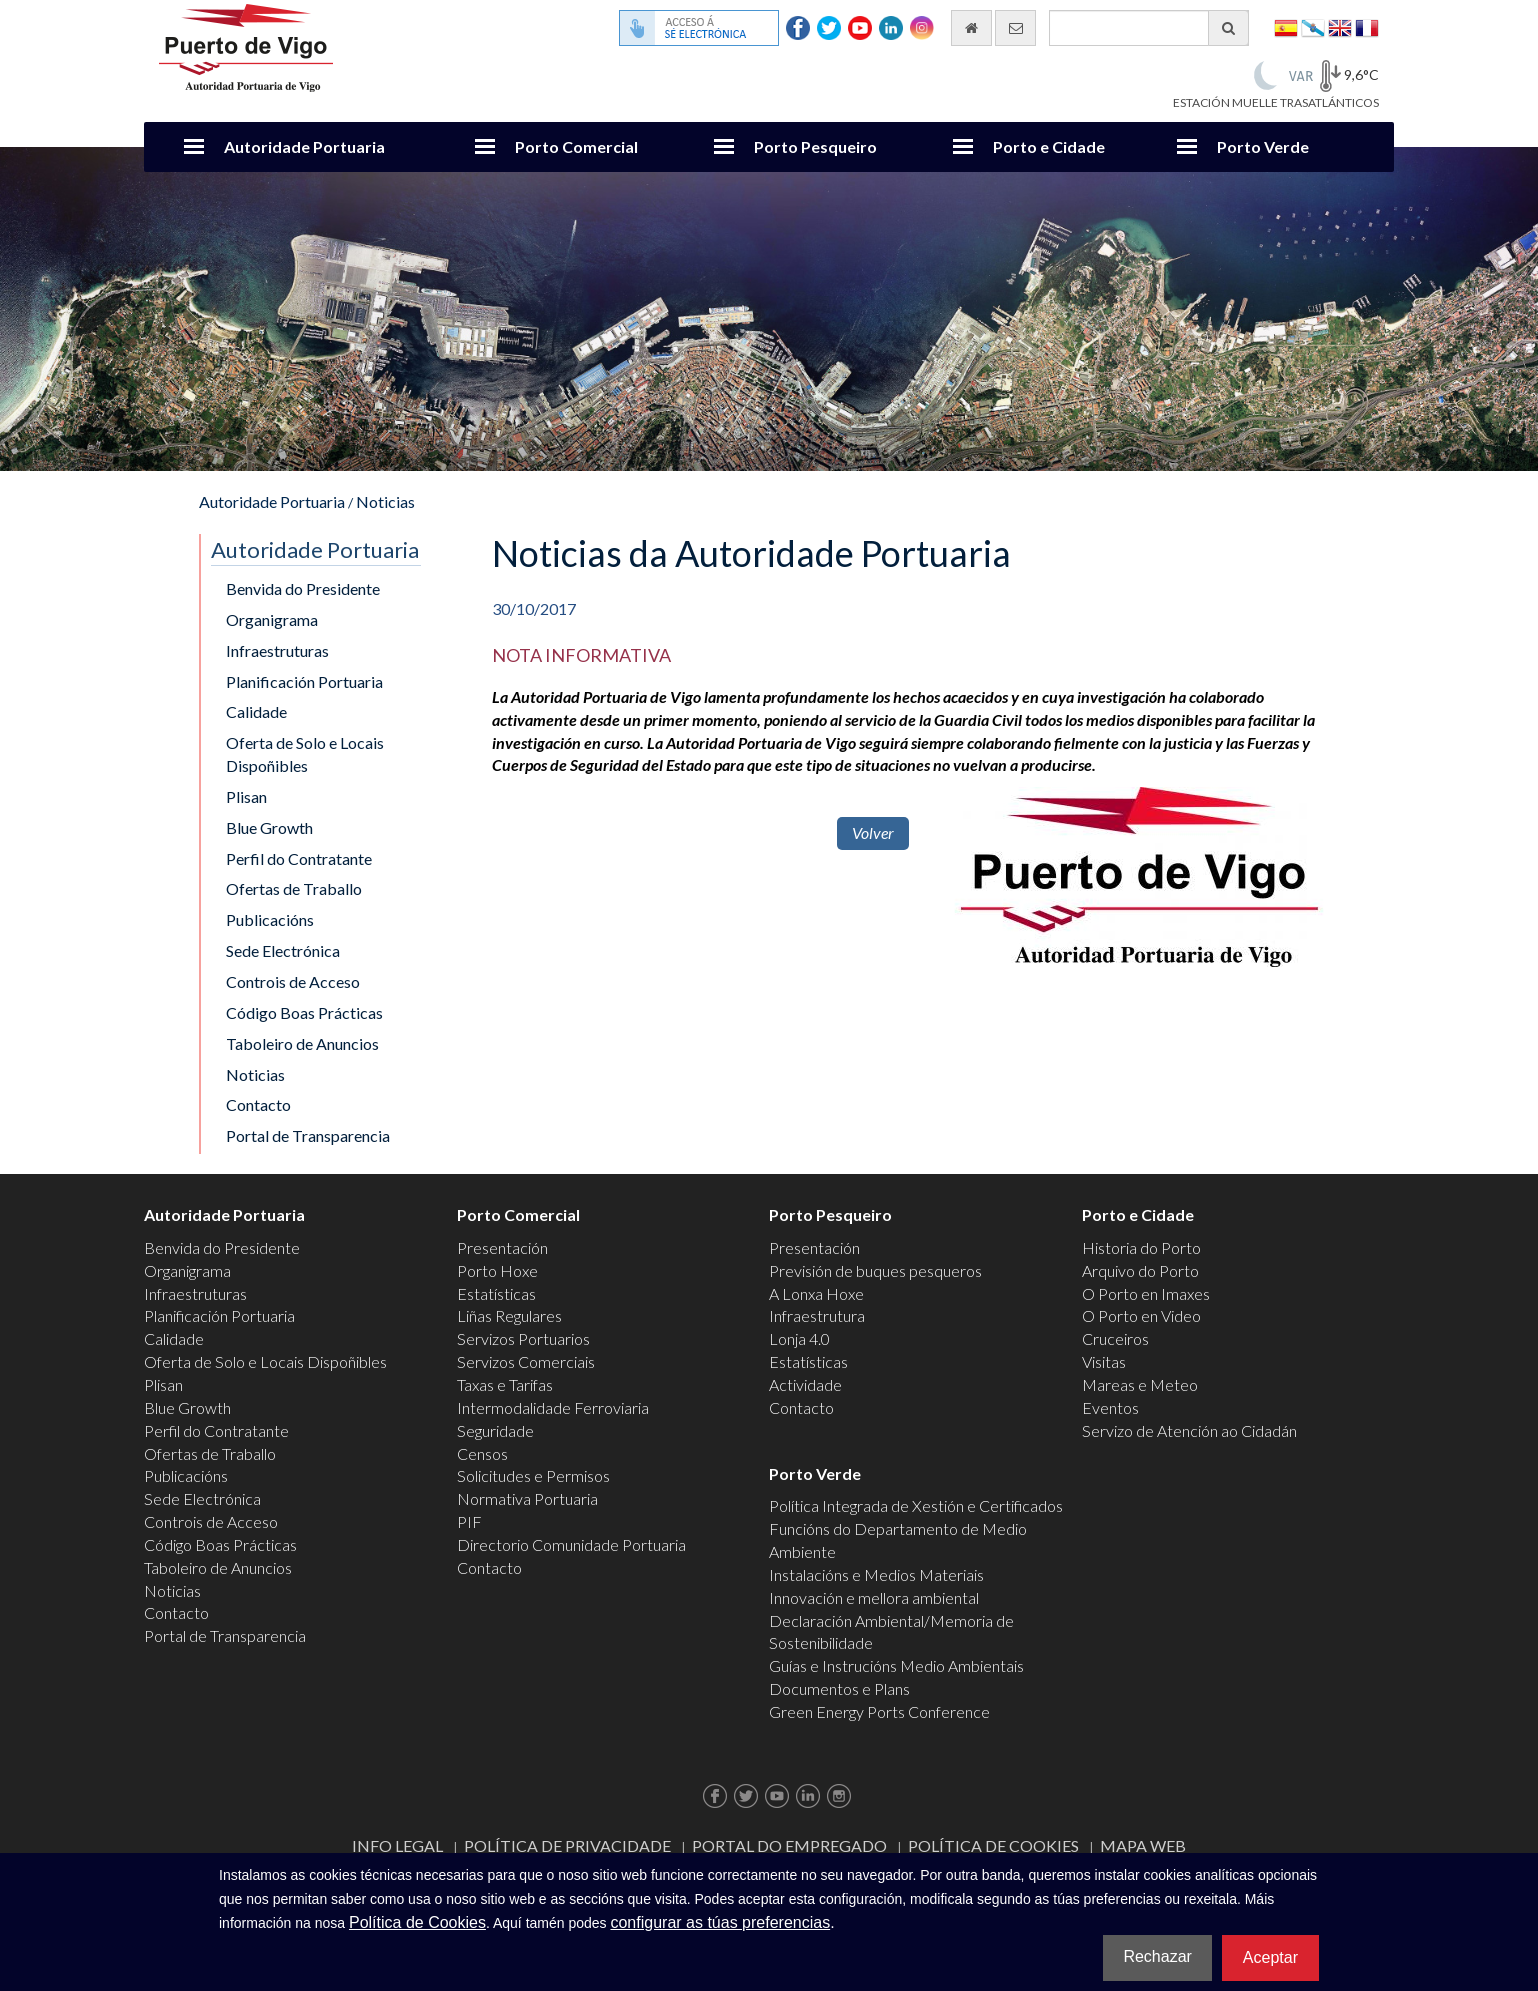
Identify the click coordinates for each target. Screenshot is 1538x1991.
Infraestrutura (817, 1315)
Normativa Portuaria (527, 1498)
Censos (482, 1453)
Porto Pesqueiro (815, 146)
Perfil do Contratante (299, 858)
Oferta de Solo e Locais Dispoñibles (305, 754)
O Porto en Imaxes (1146, 1293)
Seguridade (495, 1430)
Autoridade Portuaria (304, 146)
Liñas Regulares (509, 1315)
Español (1286, 26)
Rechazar (1157, 1956)
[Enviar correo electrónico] (1015, 28)
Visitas (1104, 1361)
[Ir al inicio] (971, 28)
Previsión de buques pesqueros (875, 1270)
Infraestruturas (277, 650)
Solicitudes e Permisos (533, 1475)
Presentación (502, 1247)
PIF (469, 1521)
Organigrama (272, 619)
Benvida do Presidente (303, 588)
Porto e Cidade (1049, 146)
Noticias (385, 501)
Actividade (805, 1384)
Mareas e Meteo (1140, 1384)
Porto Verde (1263, 146)
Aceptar (1270, 1957)
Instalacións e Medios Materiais (876, 1574)
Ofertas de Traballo (294, 888)
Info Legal (397, 1845)
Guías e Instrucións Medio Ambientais (896, 1665)
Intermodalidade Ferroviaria (553, 1407)
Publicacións (270, 919)
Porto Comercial (576, 146)
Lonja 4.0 (799, 1338)
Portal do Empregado (789, 1845)
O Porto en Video (1141, 1315)
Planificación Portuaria (304, 681)
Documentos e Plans (839, 1688)
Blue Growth (269, 827)
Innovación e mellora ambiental (874, 1597)
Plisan (246, 796)
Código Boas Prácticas (304, 1012)
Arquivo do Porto (1140, 1270)
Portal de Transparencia (308, 1135)
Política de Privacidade (567, 1845)
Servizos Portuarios (523, 1338)
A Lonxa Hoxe (816, 1293)
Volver (873, 832)
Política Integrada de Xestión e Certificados (916, 1505)
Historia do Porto (1141, 1247)
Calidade (256, 711)
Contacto (258, 1104)
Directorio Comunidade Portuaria (571, 1544)
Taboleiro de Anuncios (302, 1043)
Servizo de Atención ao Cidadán (1189, 1430)
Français (1367, 26)
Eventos (1110, 1407)
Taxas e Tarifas (505, 1384)
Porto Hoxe (497, 1270)
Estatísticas (496, 1293)
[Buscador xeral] (1149, 28)
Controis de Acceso (293, 981)
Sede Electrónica (283, 950)
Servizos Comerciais (526, 1361)
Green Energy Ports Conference (879, 1711)
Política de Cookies (993, 1845)
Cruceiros (1115, 1338)
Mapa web (1143, 1845)
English (1340, 26)
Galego (1313, 26)
